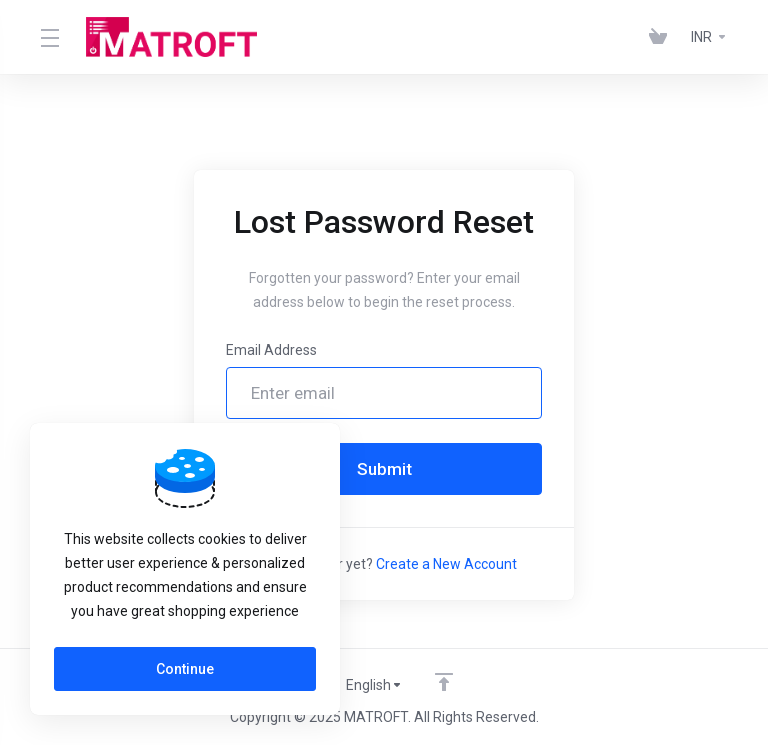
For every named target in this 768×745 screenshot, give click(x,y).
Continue (185, 669)
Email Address (271, 350)
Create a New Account (446, 564)
